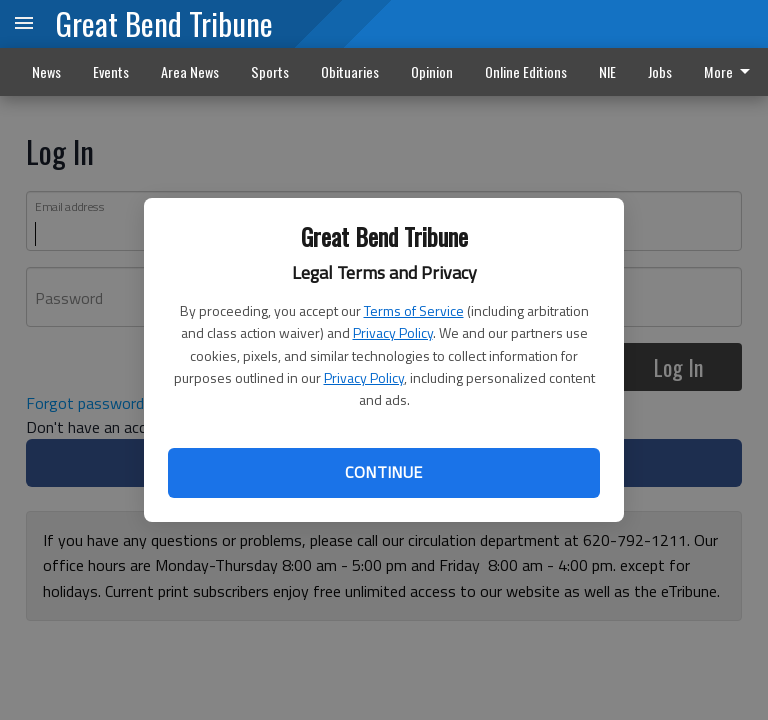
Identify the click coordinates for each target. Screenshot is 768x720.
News (46, 71)
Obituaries (350, 71)
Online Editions (526, 71)
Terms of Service (414, 310)
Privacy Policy (393, 332)
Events (111, 71)
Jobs (660, 71)
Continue (383, 472)
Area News (190, 71)
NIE (607, 71)
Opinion (432, 71)
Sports (270, 71)
